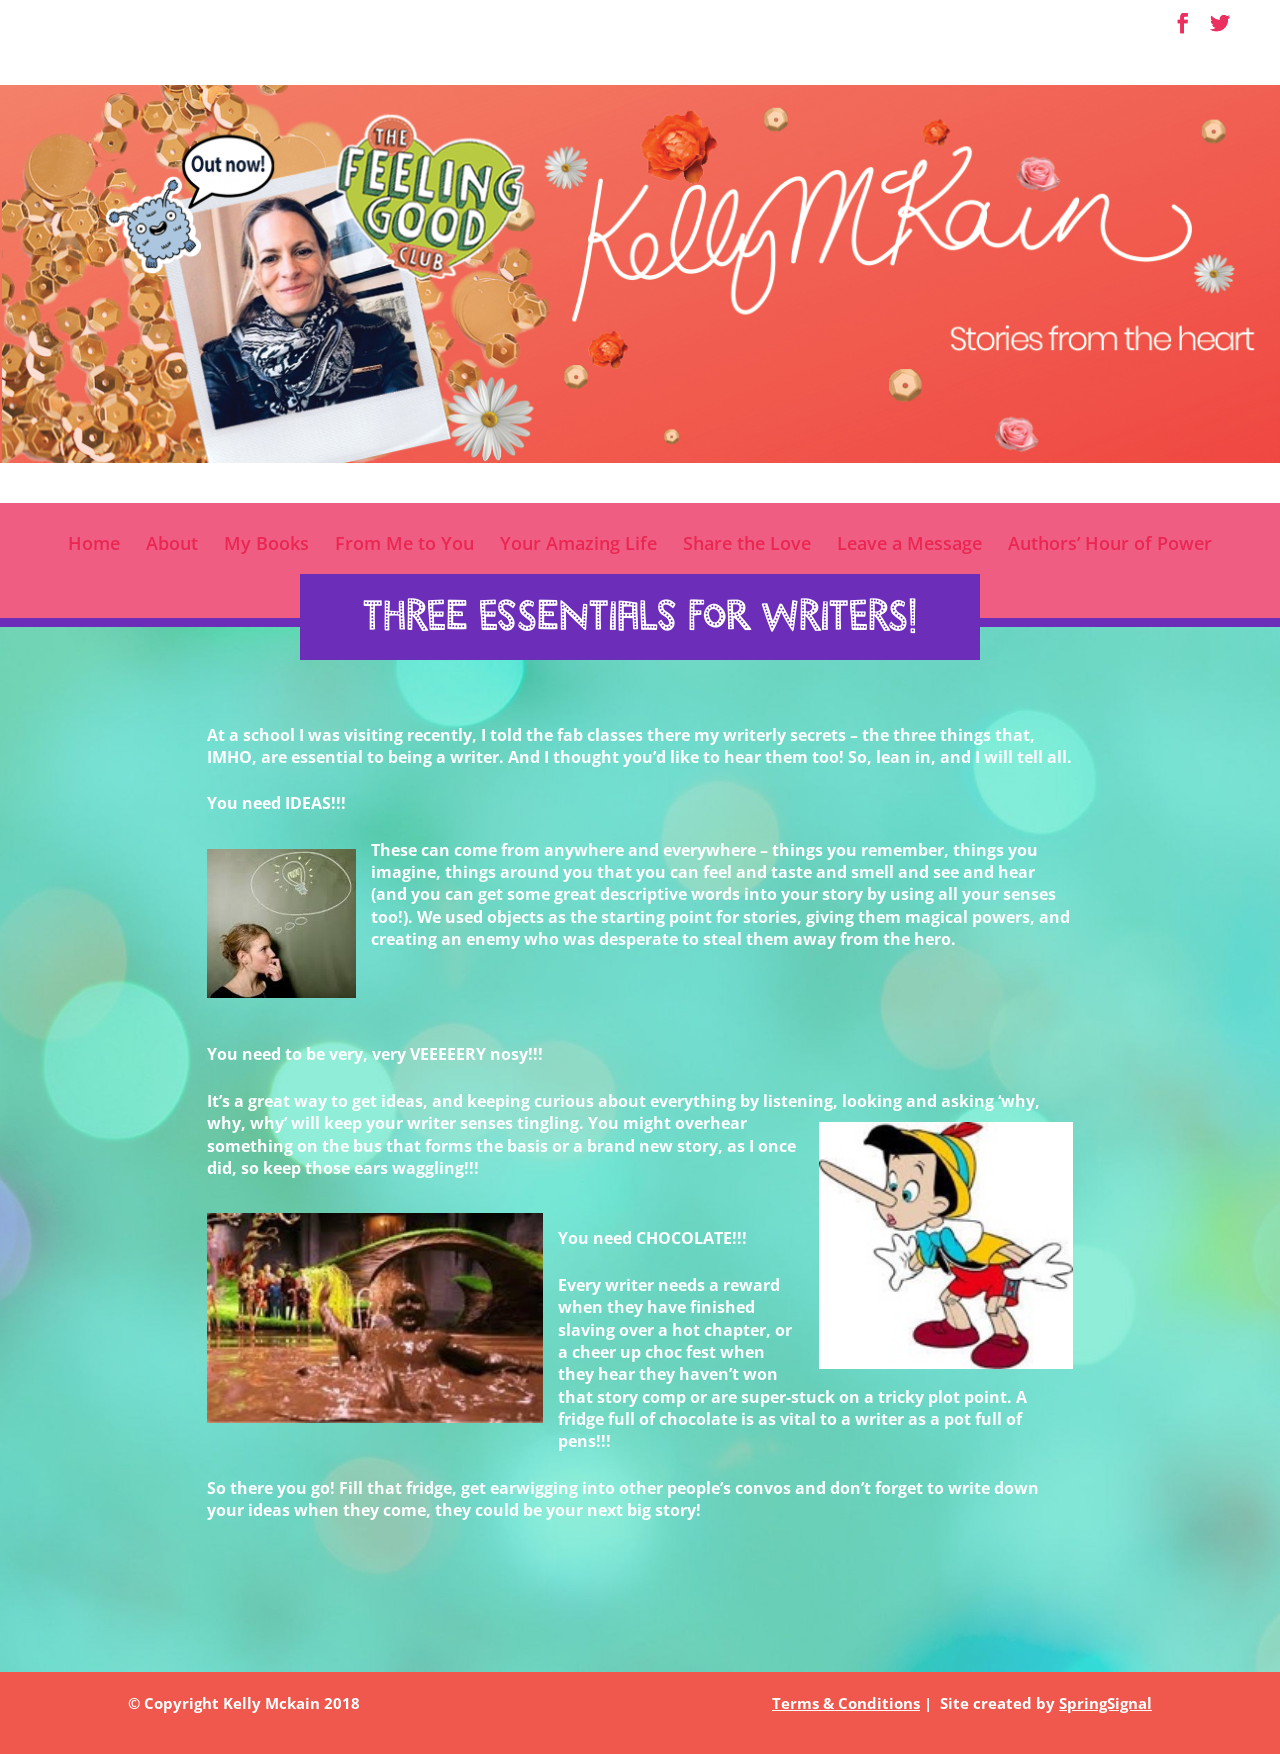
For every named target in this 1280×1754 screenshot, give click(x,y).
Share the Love (747, 545)
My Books (266, 545)
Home (94, 545)
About (172, 545)
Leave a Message (909, 545)
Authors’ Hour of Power (1110, 545)
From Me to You (404, 545)
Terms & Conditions (846, 1703)
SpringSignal (1105, 1703)
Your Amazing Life (578, 545)
